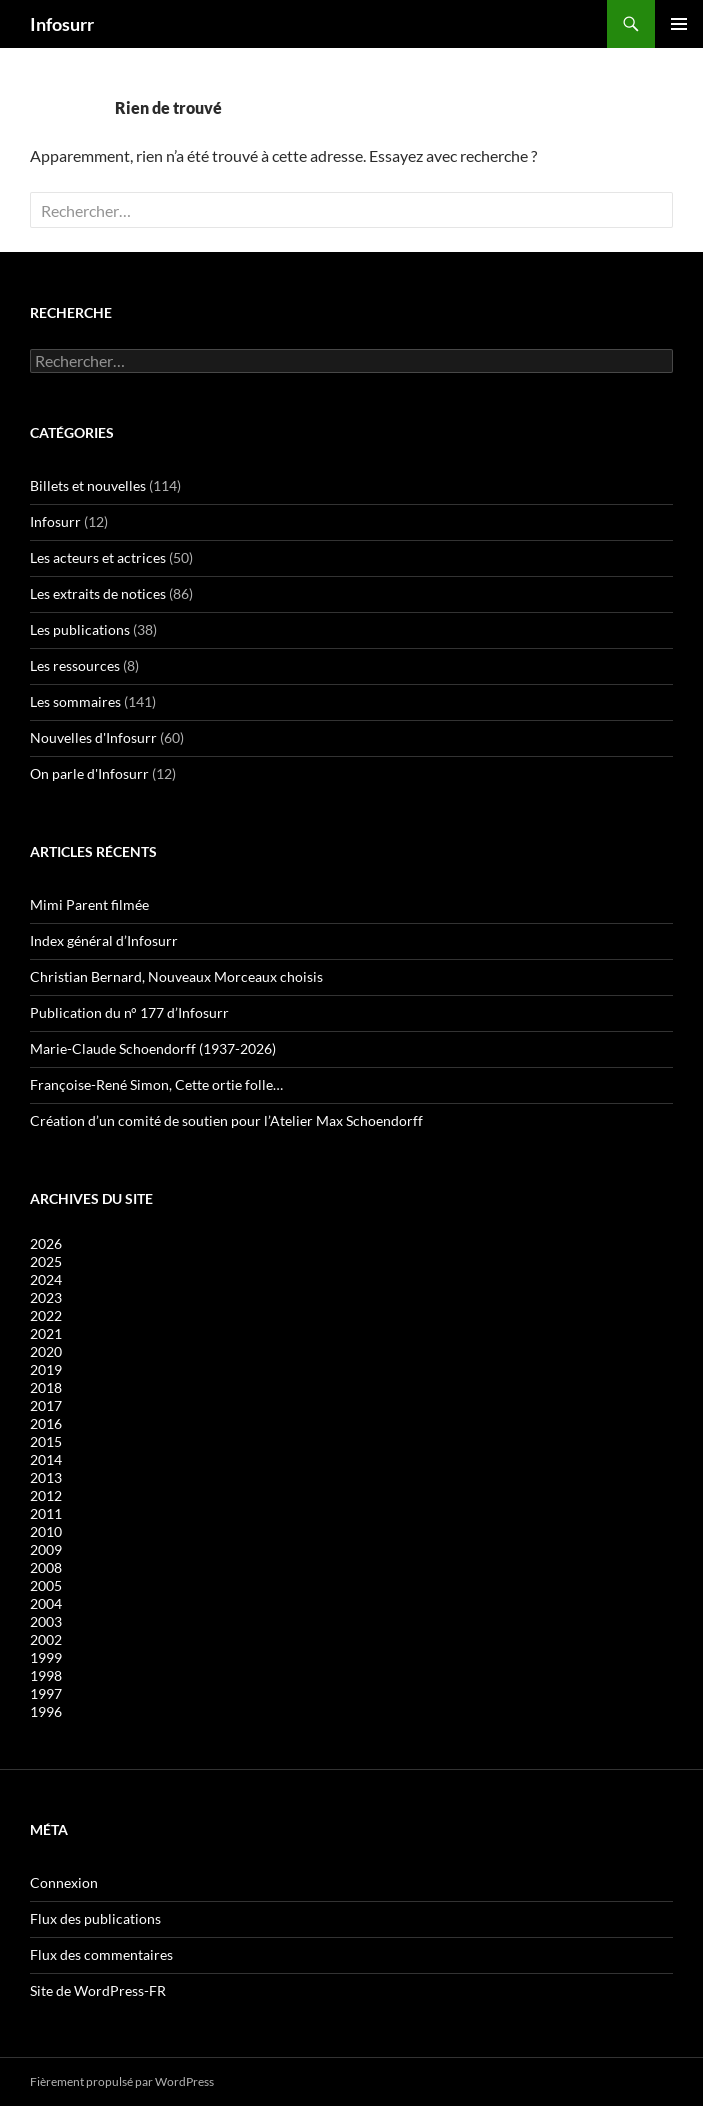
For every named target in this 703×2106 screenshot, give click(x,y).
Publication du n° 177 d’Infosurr (129, 1012)
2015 (46, 1441)
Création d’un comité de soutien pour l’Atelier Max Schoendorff (226, 1120)
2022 (46, 1315)
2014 (46, 1459)
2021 (46, 1333)
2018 (46, 1387)
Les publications (80, 629)
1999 (46, 1657)
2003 (46, 1621)
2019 (46, 1369)
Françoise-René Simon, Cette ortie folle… (156, 1084)
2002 (46, 1639)
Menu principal (679, 24)
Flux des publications (95, 1918)
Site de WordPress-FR (98, 1990)
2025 (46, 1261)
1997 (46, 1693)
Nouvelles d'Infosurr (93, 737)
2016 (46, 1423)
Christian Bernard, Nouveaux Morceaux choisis (176, 976)
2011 (46, 1513)
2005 (46, 1585)
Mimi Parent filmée (89, 904)
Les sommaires (75, 701)
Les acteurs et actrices (98, 557)
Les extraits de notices (98, 593)
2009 (46, 1549)
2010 (46, 1531)
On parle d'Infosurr (89, 773)
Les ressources (75, 665)
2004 (46, 1603)
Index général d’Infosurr (104, 940)
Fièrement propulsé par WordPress (122, 2081)
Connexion (64, 1882)
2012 (46, 1495)
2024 (46, 1279)
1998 (46, 1675)
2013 (46, 1477)
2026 (46, 1243)
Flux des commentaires (101, 1954)
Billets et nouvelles (88, 485)
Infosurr (62, 24)
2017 (46, 1405)
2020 (46, 1351)
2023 (46, 1297)
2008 (46, 1567)
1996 (46, 1711)
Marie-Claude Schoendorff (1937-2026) (153, 1048)
